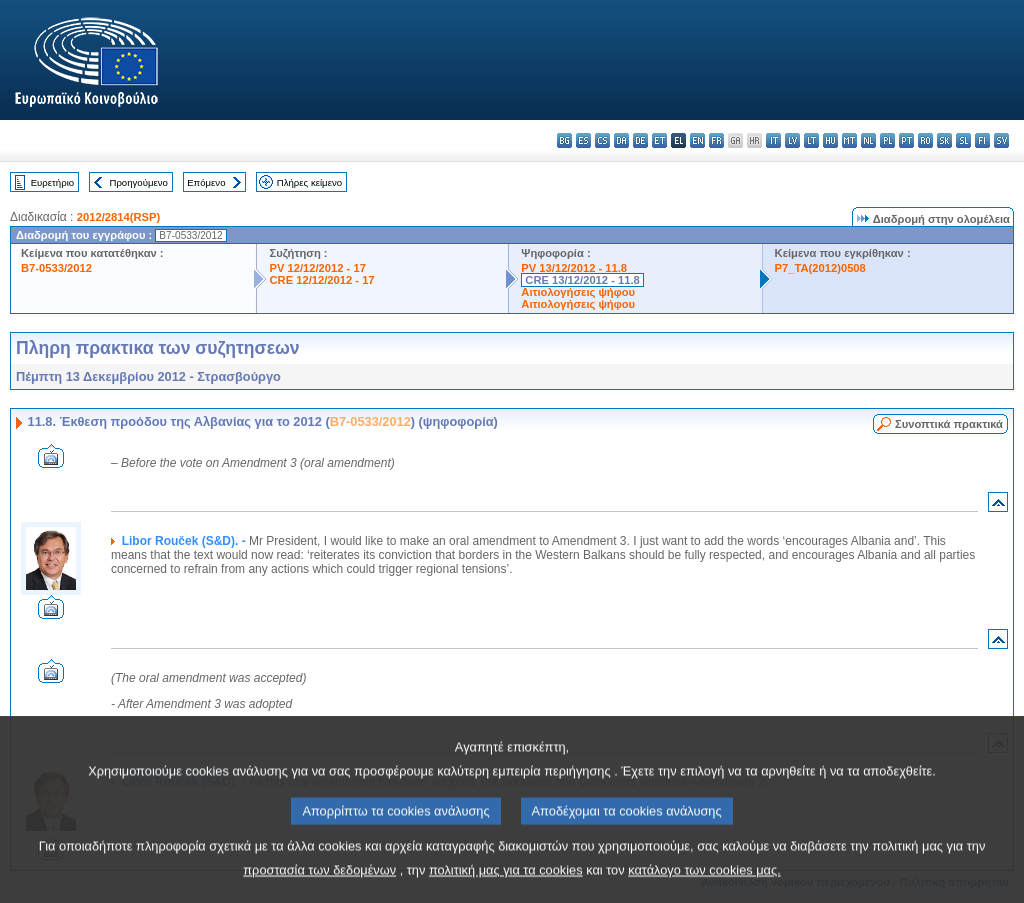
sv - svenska (1001, 140)
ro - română (925, 140)
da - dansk (621, 140)
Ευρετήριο (52, 182)
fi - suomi (982, 140)
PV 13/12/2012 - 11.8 (574, 268)
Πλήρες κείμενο (309, 182)
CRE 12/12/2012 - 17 (321, 280)
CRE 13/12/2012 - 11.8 (582, 280)
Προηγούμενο (138, 182)
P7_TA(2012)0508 (820, 268)
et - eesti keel (659, 140)
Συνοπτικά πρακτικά (949, 424)
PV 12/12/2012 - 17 (317, 268)
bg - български (564, 140)
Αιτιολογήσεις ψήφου (578, 292)
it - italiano (773, 140)
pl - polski (887, 140)
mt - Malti (849, 140)
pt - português (906, 140)
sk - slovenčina (944, 140)
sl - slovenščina (963, 140)
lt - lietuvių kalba (811, 140)
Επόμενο (206, 182)
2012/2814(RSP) (118, 217)
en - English (697, 140)
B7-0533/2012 (56, 268)
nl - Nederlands (868, 140)
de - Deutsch (640, 140)
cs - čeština (602, 140)
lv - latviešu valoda (792, 140)
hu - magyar (830, 140)
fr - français (716, 140)
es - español (583, 140)
